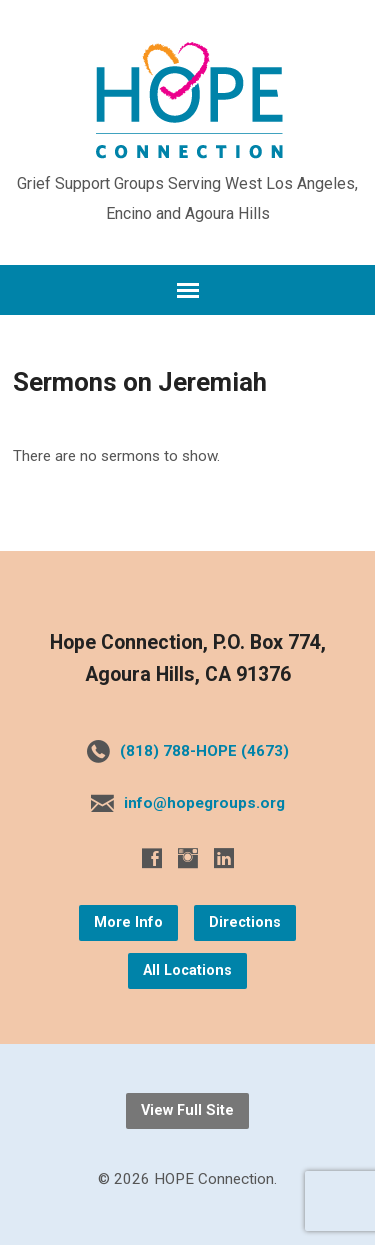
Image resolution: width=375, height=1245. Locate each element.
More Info (128, 922)
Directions (245, 922)
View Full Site (187, 1110)
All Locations (187, 970)
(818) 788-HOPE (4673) (204, 751)
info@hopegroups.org (204, 803)
